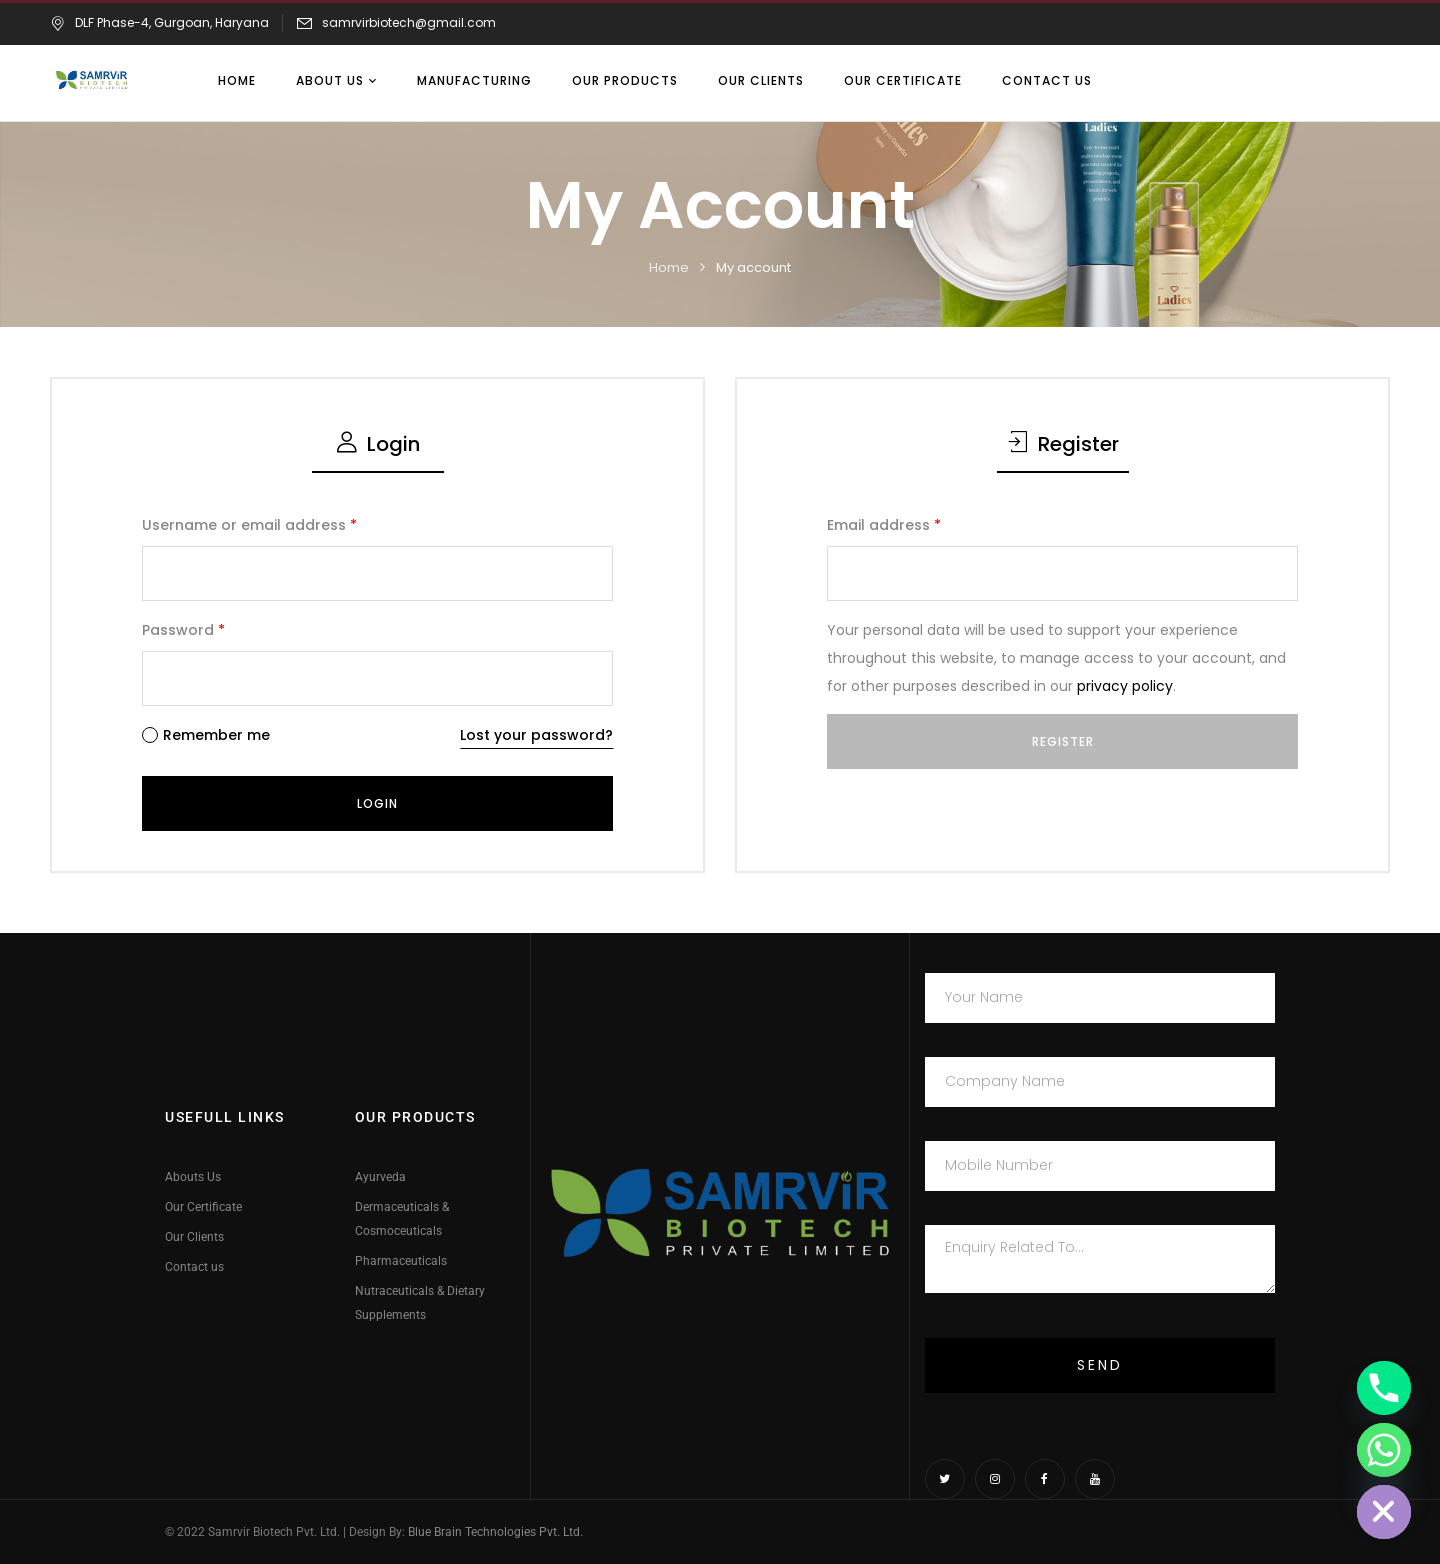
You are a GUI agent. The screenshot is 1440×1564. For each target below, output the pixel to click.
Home (669, 267)
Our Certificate (203, 1207)
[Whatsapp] (1384, 1450)
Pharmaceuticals (401, 1261)
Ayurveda (380, 1177)
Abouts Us (193, 1177)
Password (183, 630)
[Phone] (1384, 1388)
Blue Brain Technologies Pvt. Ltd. (495, 1532)
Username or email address (249, 525)
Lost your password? (536, 735)
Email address (884, 525)
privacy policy (1125, 686)
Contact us (194, 1267)
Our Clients (194, 1237)
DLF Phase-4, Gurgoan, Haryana (159, 22)
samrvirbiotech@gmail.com (409, 22)
